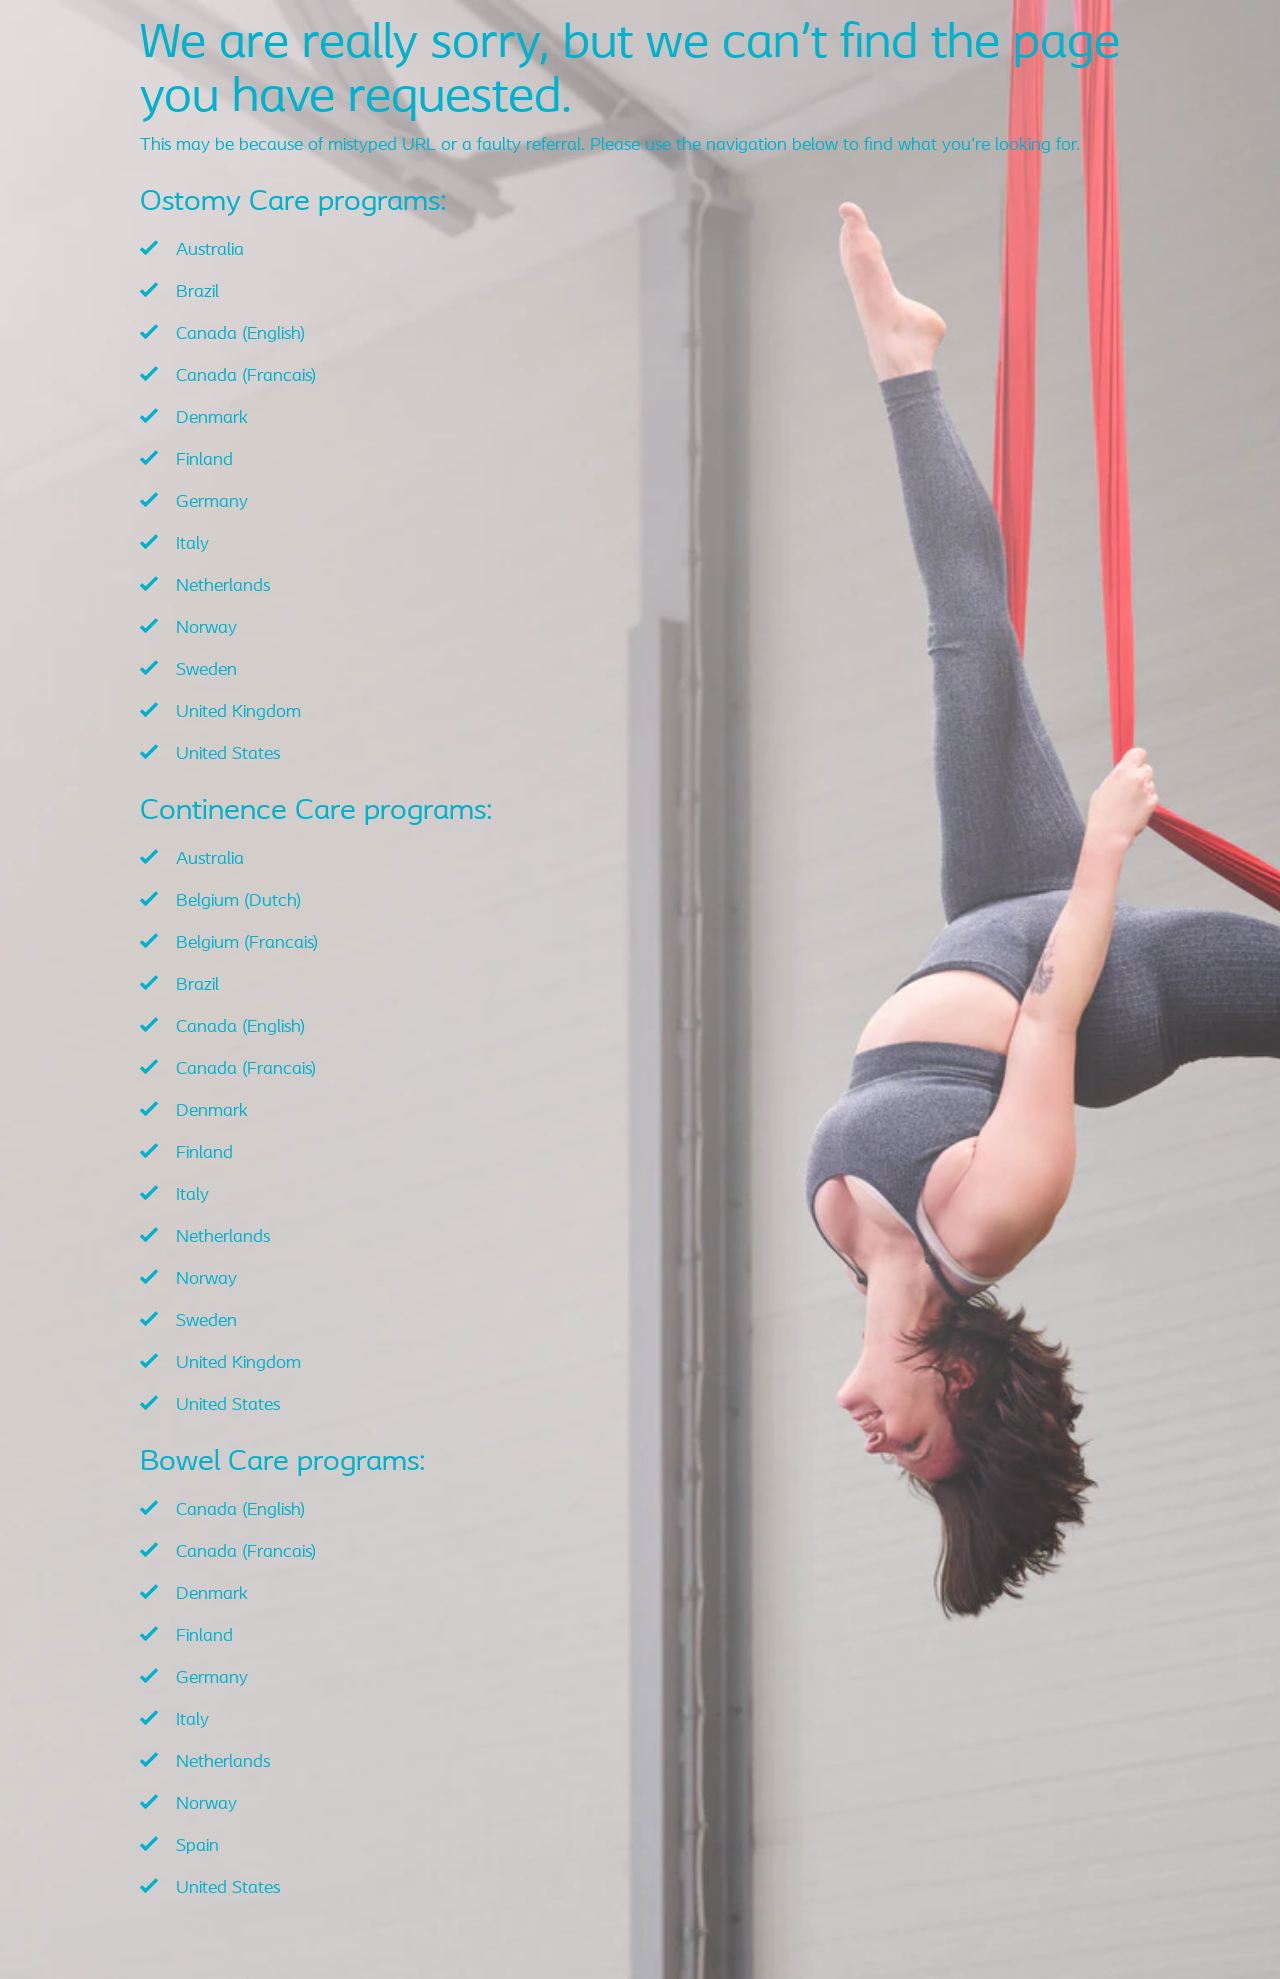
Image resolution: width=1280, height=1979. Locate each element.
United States (228, 754)
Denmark (212, 418)
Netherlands (223, 586)
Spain (197, 1846)
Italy (192, 544)
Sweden (206, 670)
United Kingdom (238, 712)
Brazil (197, 292)
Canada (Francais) (246, 376)
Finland (204, 460)
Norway (206, 628)
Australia (210, 250)
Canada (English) (240, 334)
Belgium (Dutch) (238, 901)
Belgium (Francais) (247, 943)
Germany (212, 502)
